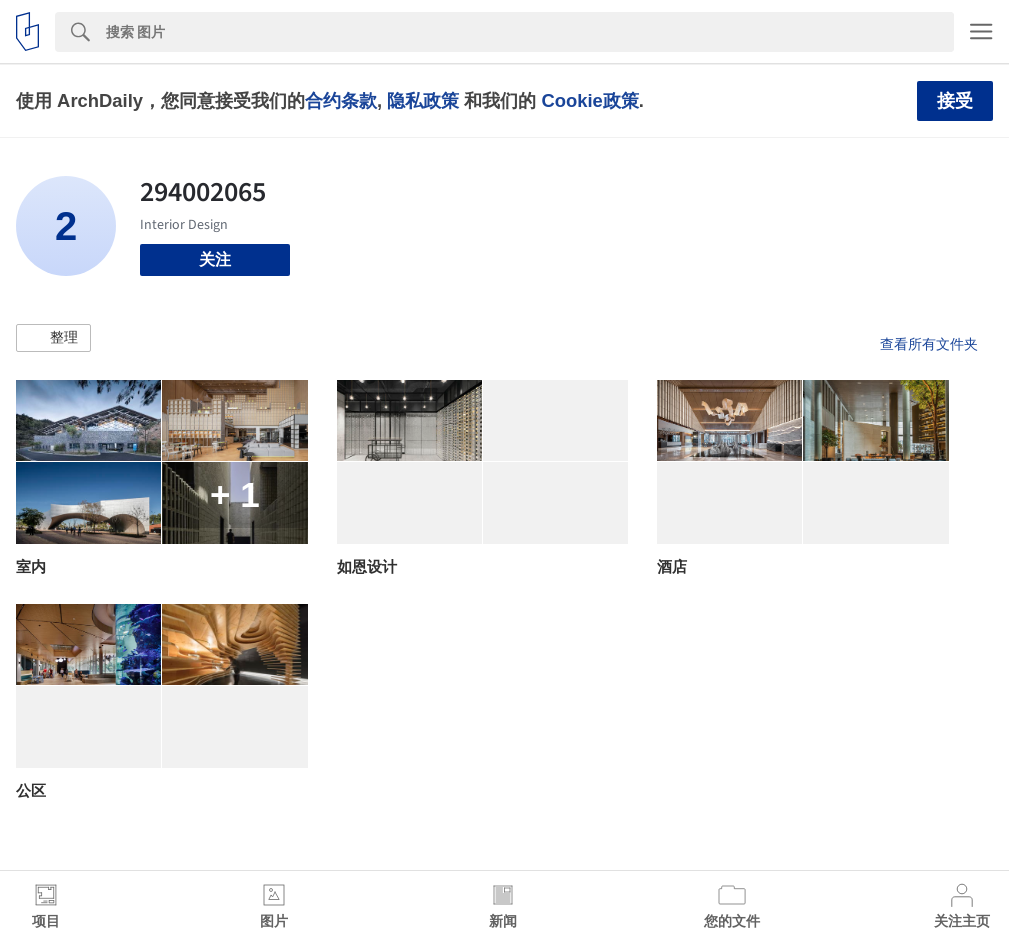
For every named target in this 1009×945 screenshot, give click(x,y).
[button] (53, 338)
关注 (215, 259)
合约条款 (341, 100)
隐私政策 (423, 100)
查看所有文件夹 (929, 344)
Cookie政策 (589, 100)
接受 (955, 101)
